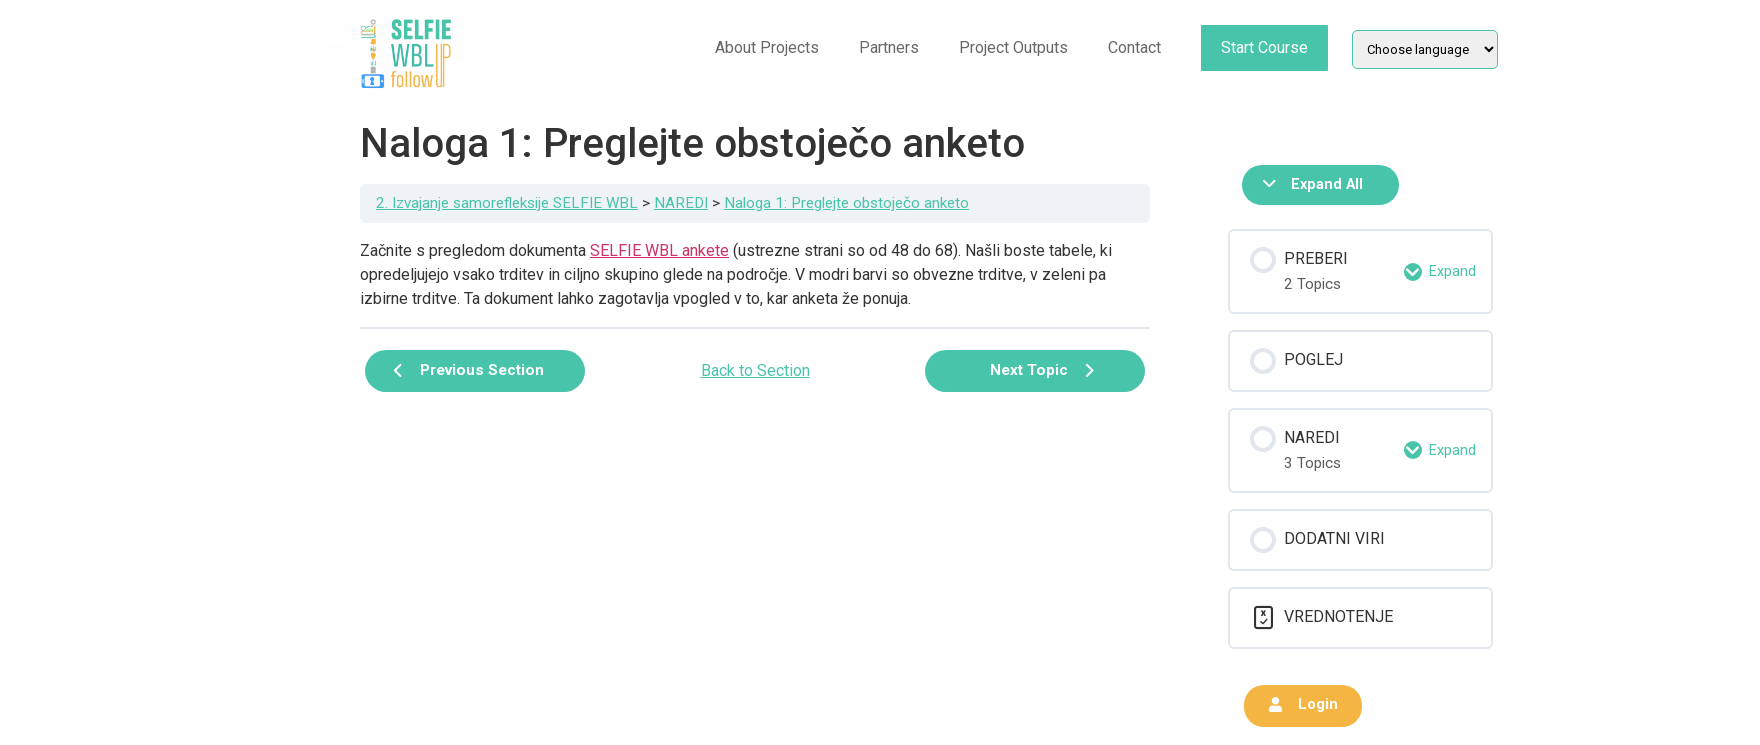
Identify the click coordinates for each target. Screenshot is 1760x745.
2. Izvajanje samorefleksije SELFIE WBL (507, 203)
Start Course (1264, 47)
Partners (889, 47)
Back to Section (755, 370)
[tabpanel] (755, 275)
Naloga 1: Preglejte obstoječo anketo (846, 203)
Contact (1134, 47)
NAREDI (681, 203)
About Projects (767, 47)
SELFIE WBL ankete (659, 250)
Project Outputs (1013, 47)
